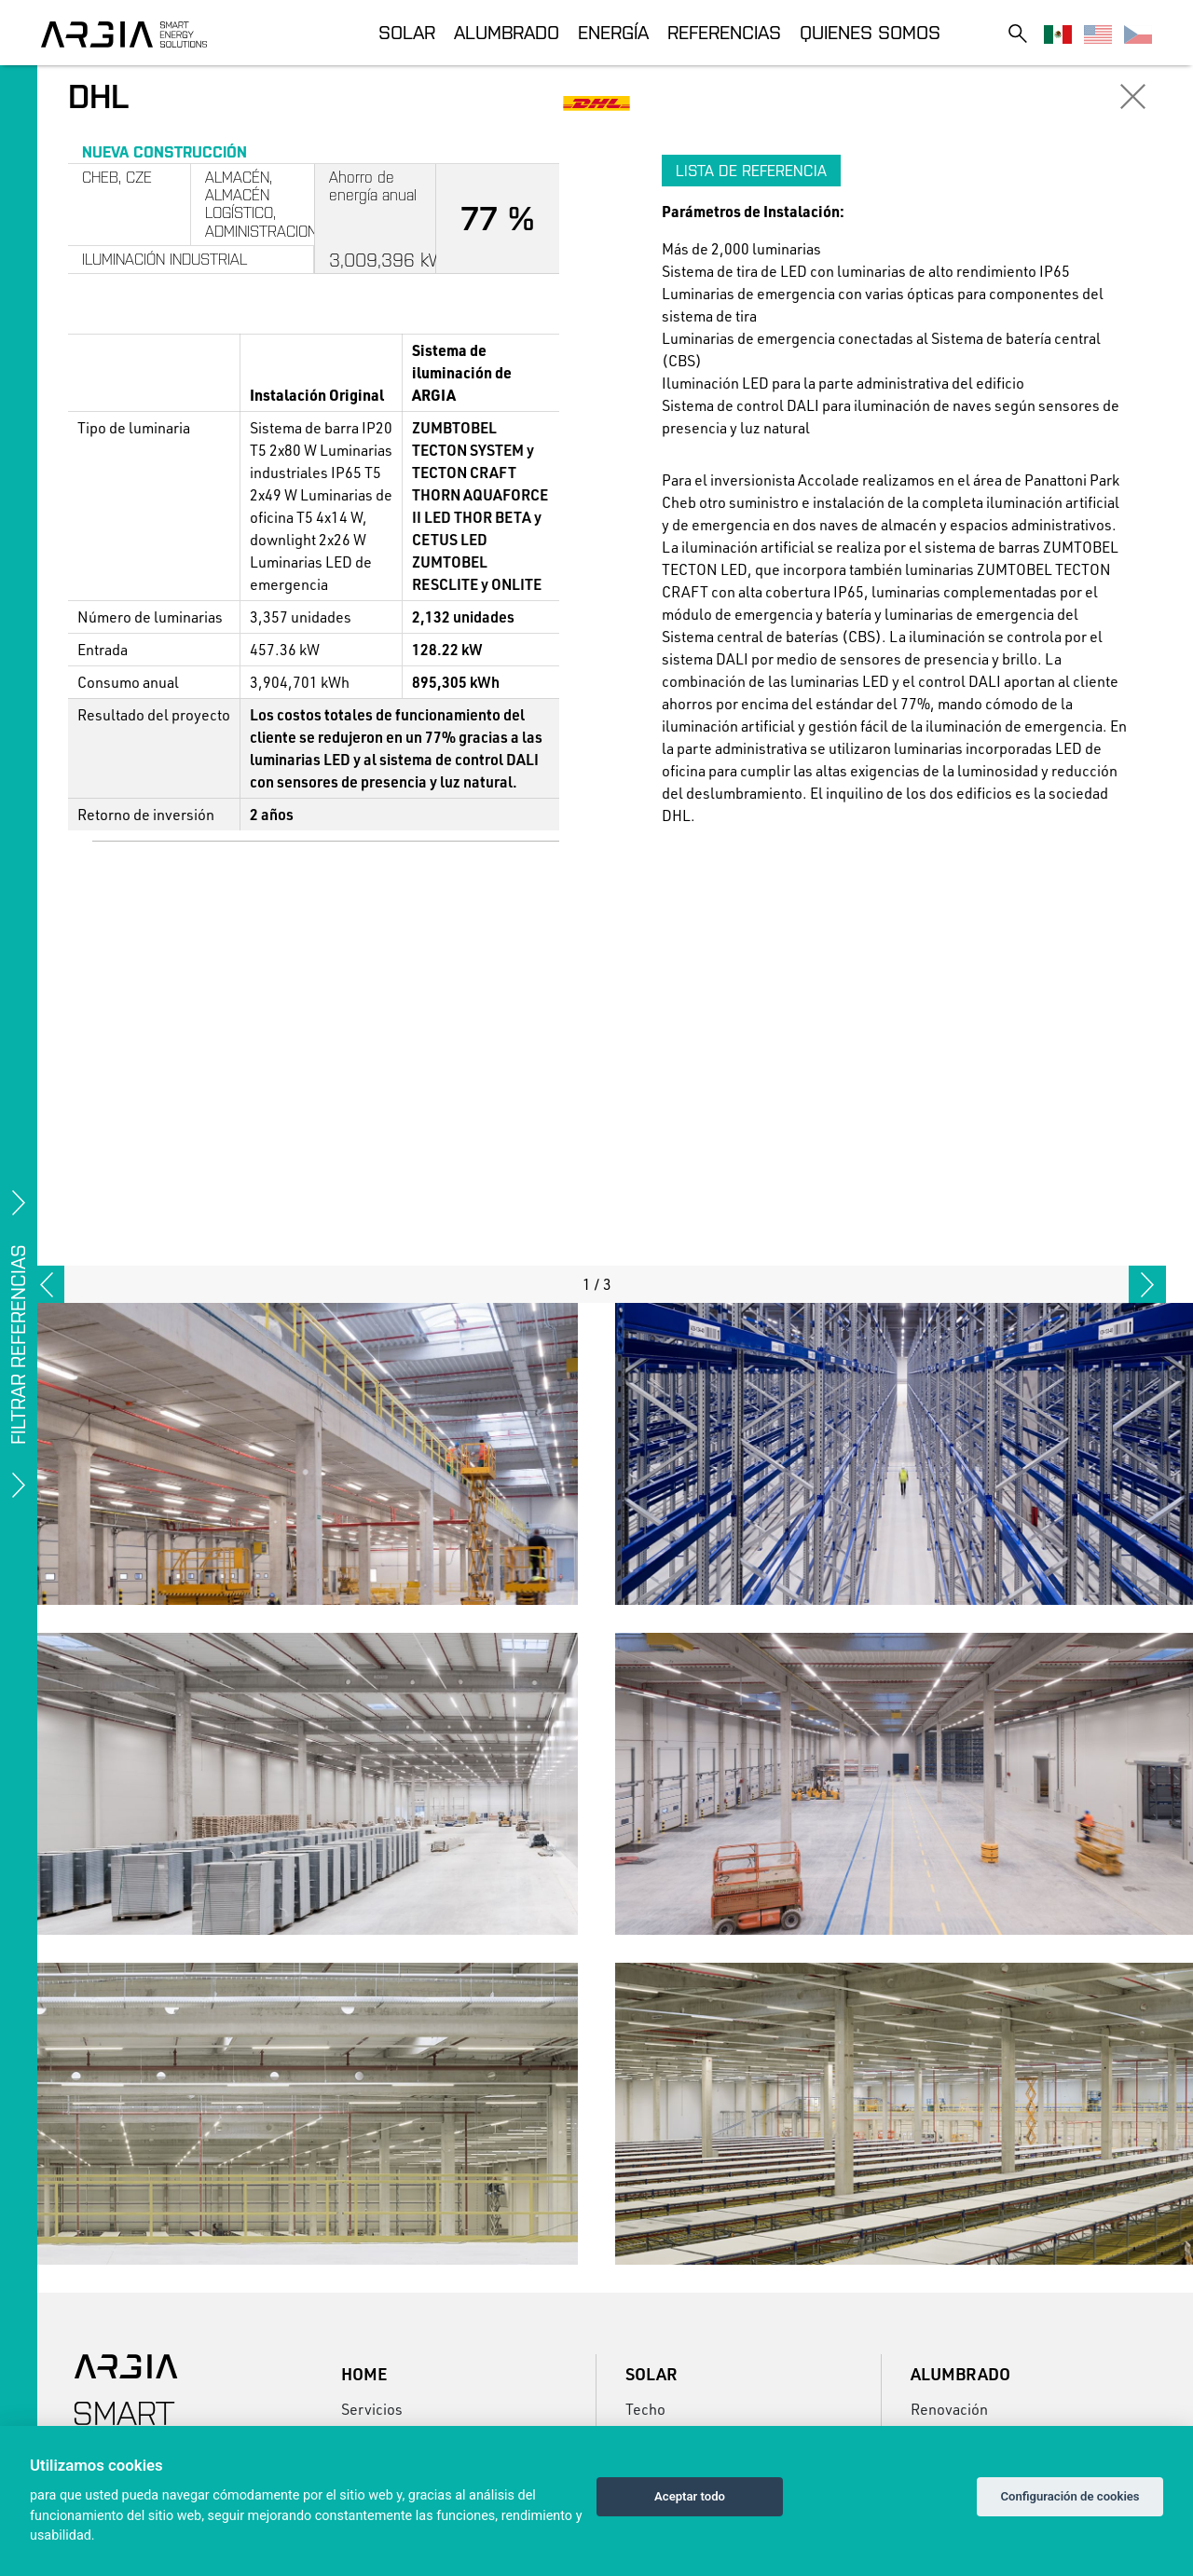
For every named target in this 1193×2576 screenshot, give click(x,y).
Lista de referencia (751, 170)
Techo (645, 2408)
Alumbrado (506, 32)
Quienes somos (870, 32)
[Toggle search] (1017, 33)
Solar (406, 32)
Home (364, 2374)
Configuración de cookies (1069, 2496)
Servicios (372, 2408)
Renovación (949, 2408)
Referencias (724, 32)
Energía (613, 32)
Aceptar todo (689, 2496)
